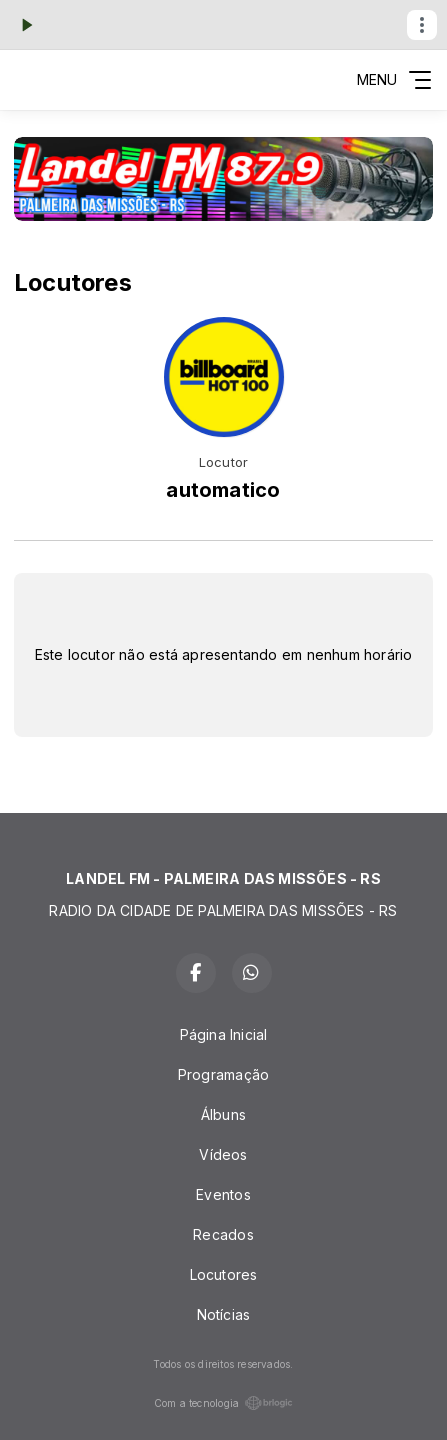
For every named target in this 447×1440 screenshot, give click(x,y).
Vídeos (223, 1154)
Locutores (224, 1274)
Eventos (223, 1194)
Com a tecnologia (223, 1403)
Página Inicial (224, 1034)
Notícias (224, 1314)
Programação (223, 1074)
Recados (223, 1234)
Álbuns (223, 1114)
